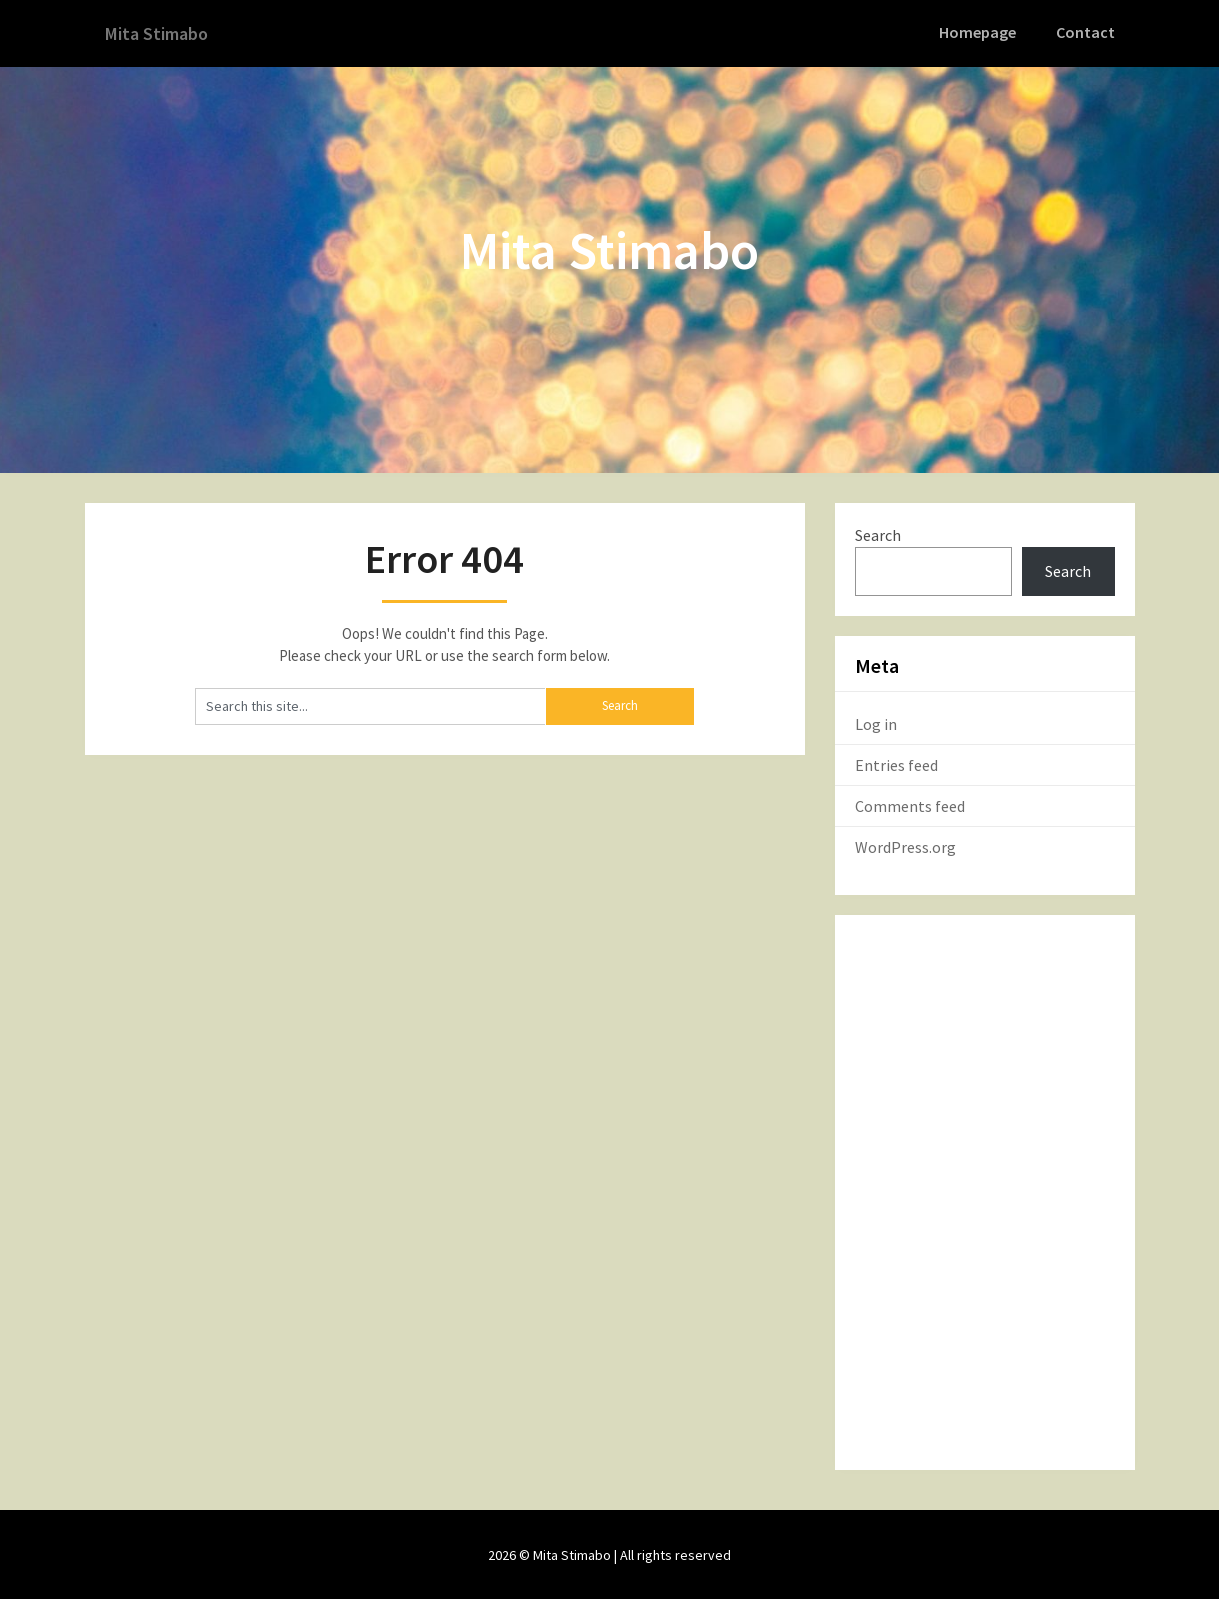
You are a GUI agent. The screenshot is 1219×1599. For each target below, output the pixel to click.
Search (878, 533)
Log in (876, 723)
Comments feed (910, 805)
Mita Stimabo (161, 32)
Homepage (981, 32)
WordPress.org (905, 846)
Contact (1087, 32)
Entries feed (896, 764)
